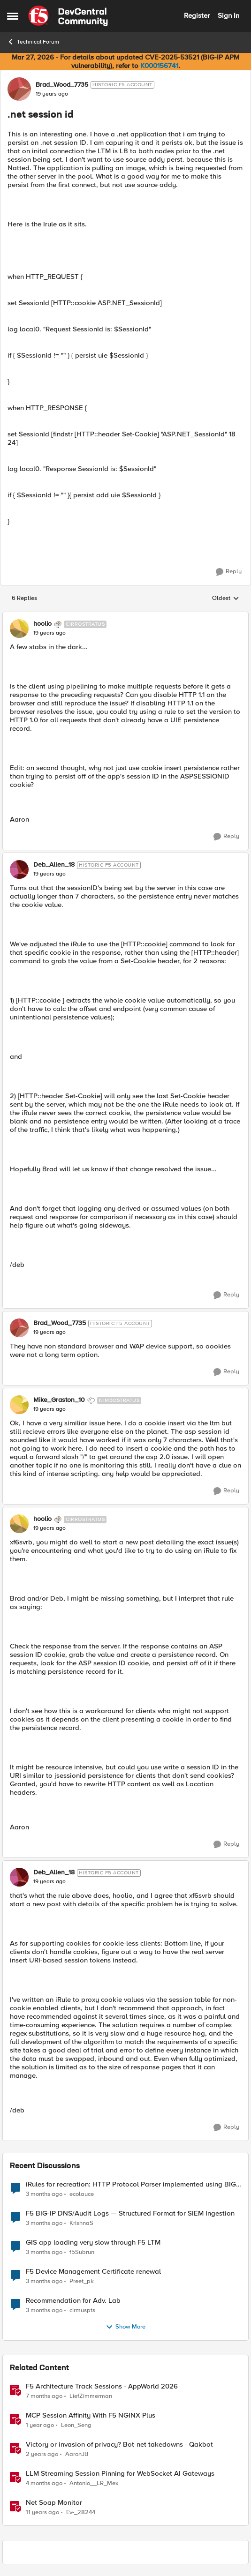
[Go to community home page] (68, 16)
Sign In (228, 15)
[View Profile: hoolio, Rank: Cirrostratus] (19, 628)
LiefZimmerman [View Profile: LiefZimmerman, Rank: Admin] (90, 2395)
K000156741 (159, 65)
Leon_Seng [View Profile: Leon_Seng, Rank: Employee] (76, 2424)
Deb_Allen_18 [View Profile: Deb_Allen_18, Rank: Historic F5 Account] (54, 865)
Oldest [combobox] (225, 598)
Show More (125, 2327)
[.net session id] (49, 633)
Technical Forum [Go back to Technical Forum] (33, 41)
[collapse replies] (125, 616)
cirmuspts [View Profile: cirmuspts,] (82, 2310)
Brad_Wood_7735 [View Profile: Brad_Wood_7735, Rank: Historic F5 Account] (62, 85)
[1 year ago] (40, 2425)
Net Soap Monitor (54, 2503)
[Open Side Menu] (12, 16)
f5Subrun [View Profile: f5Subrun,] (81, 2251)
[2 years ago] (42, 2454)
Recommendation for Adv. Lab (73, 2301)
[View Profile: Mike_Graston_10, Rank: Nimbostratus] (19, 1404)
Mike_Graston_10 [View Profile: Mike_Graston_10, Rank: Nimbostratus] (59, 1400)
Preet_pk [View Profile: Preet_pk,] (81, 2280)
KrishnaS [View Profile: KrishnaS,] (81, 2222)
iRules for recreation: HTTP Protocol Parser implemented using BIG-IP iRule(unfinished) (132, 2184)
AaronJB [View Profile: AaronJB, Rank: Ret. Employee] (76, 2453)
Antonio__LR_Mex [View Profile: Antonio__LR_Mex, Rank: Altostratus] (93, 2482)
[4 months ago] (44, 2483)
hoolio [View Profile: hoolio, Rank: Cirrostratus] (42, 624)
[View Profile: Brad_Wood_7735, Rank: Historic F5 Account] (19, 89)
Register (197, 15)
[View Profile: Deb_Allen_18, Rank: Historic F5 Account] (19, 869)
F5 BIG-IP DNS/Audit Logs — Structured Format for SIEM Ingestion (130, 2213)
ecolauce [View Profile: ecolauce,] (81, 2193)
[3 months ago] (44, 2194)
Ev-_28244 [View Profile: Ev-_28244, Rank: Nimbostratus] (80, 2512)
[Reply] (228, 572)
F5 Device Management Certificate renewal (93, 2272)
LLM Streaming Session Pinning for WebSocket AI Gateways (120, 2474)
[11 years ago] (42, 2512)
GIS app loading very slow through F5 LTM (93, 2243)
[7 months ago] (44, 2396)
